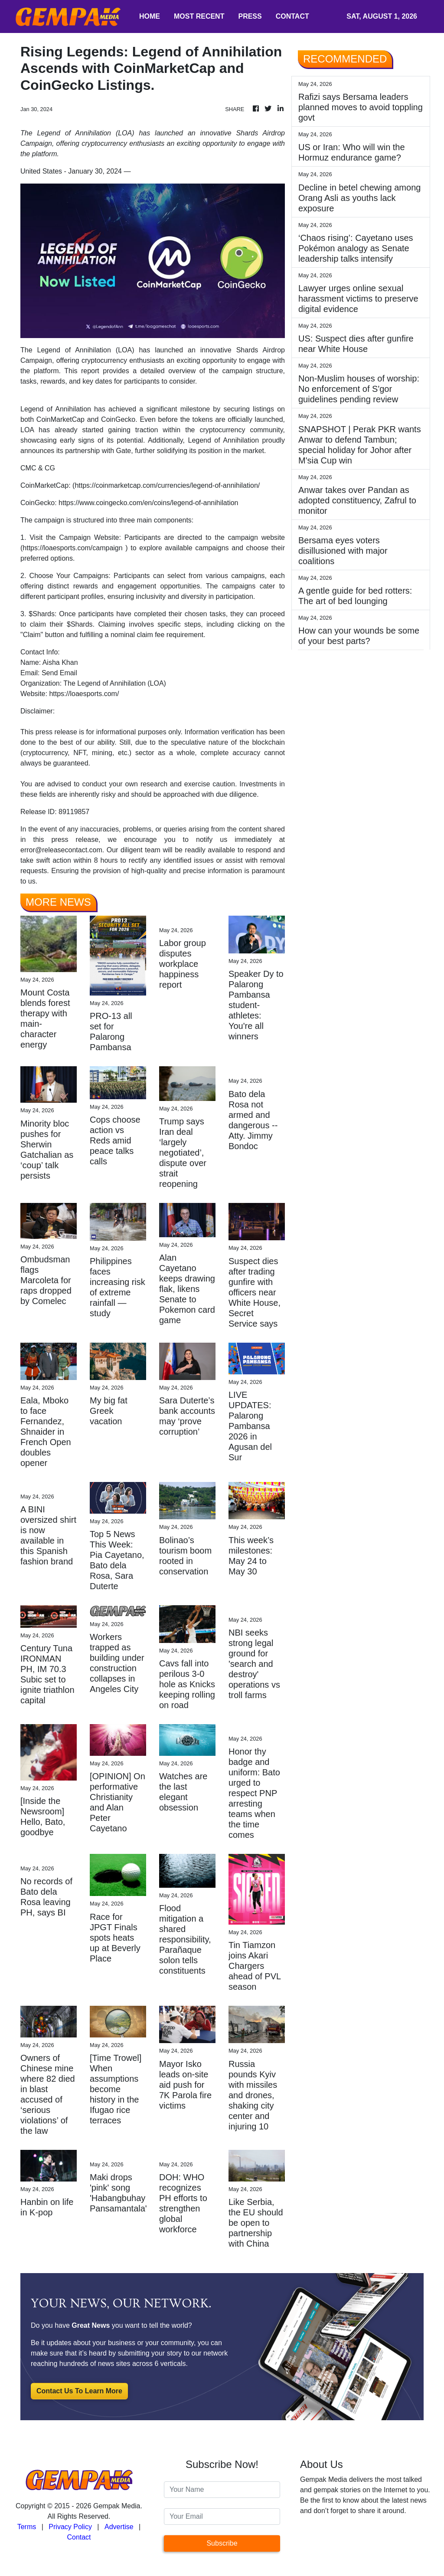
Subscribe (221, 2543)
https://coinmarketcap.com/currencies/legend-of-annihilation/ (167, 485)
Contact (79, 2537)
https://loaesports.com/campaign (72, 548)
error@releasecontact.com (61, 850)
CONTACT (292, 16)
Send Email (59, 673)
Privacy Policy (70, 2526)
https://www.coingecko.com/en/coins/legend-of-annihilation (148, 502)
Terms (26, 2526)
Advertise (119, 2526)
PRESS (249, 16)
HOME (149, 16)
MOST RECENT (199, 16)
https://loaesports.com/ (84, 693)
